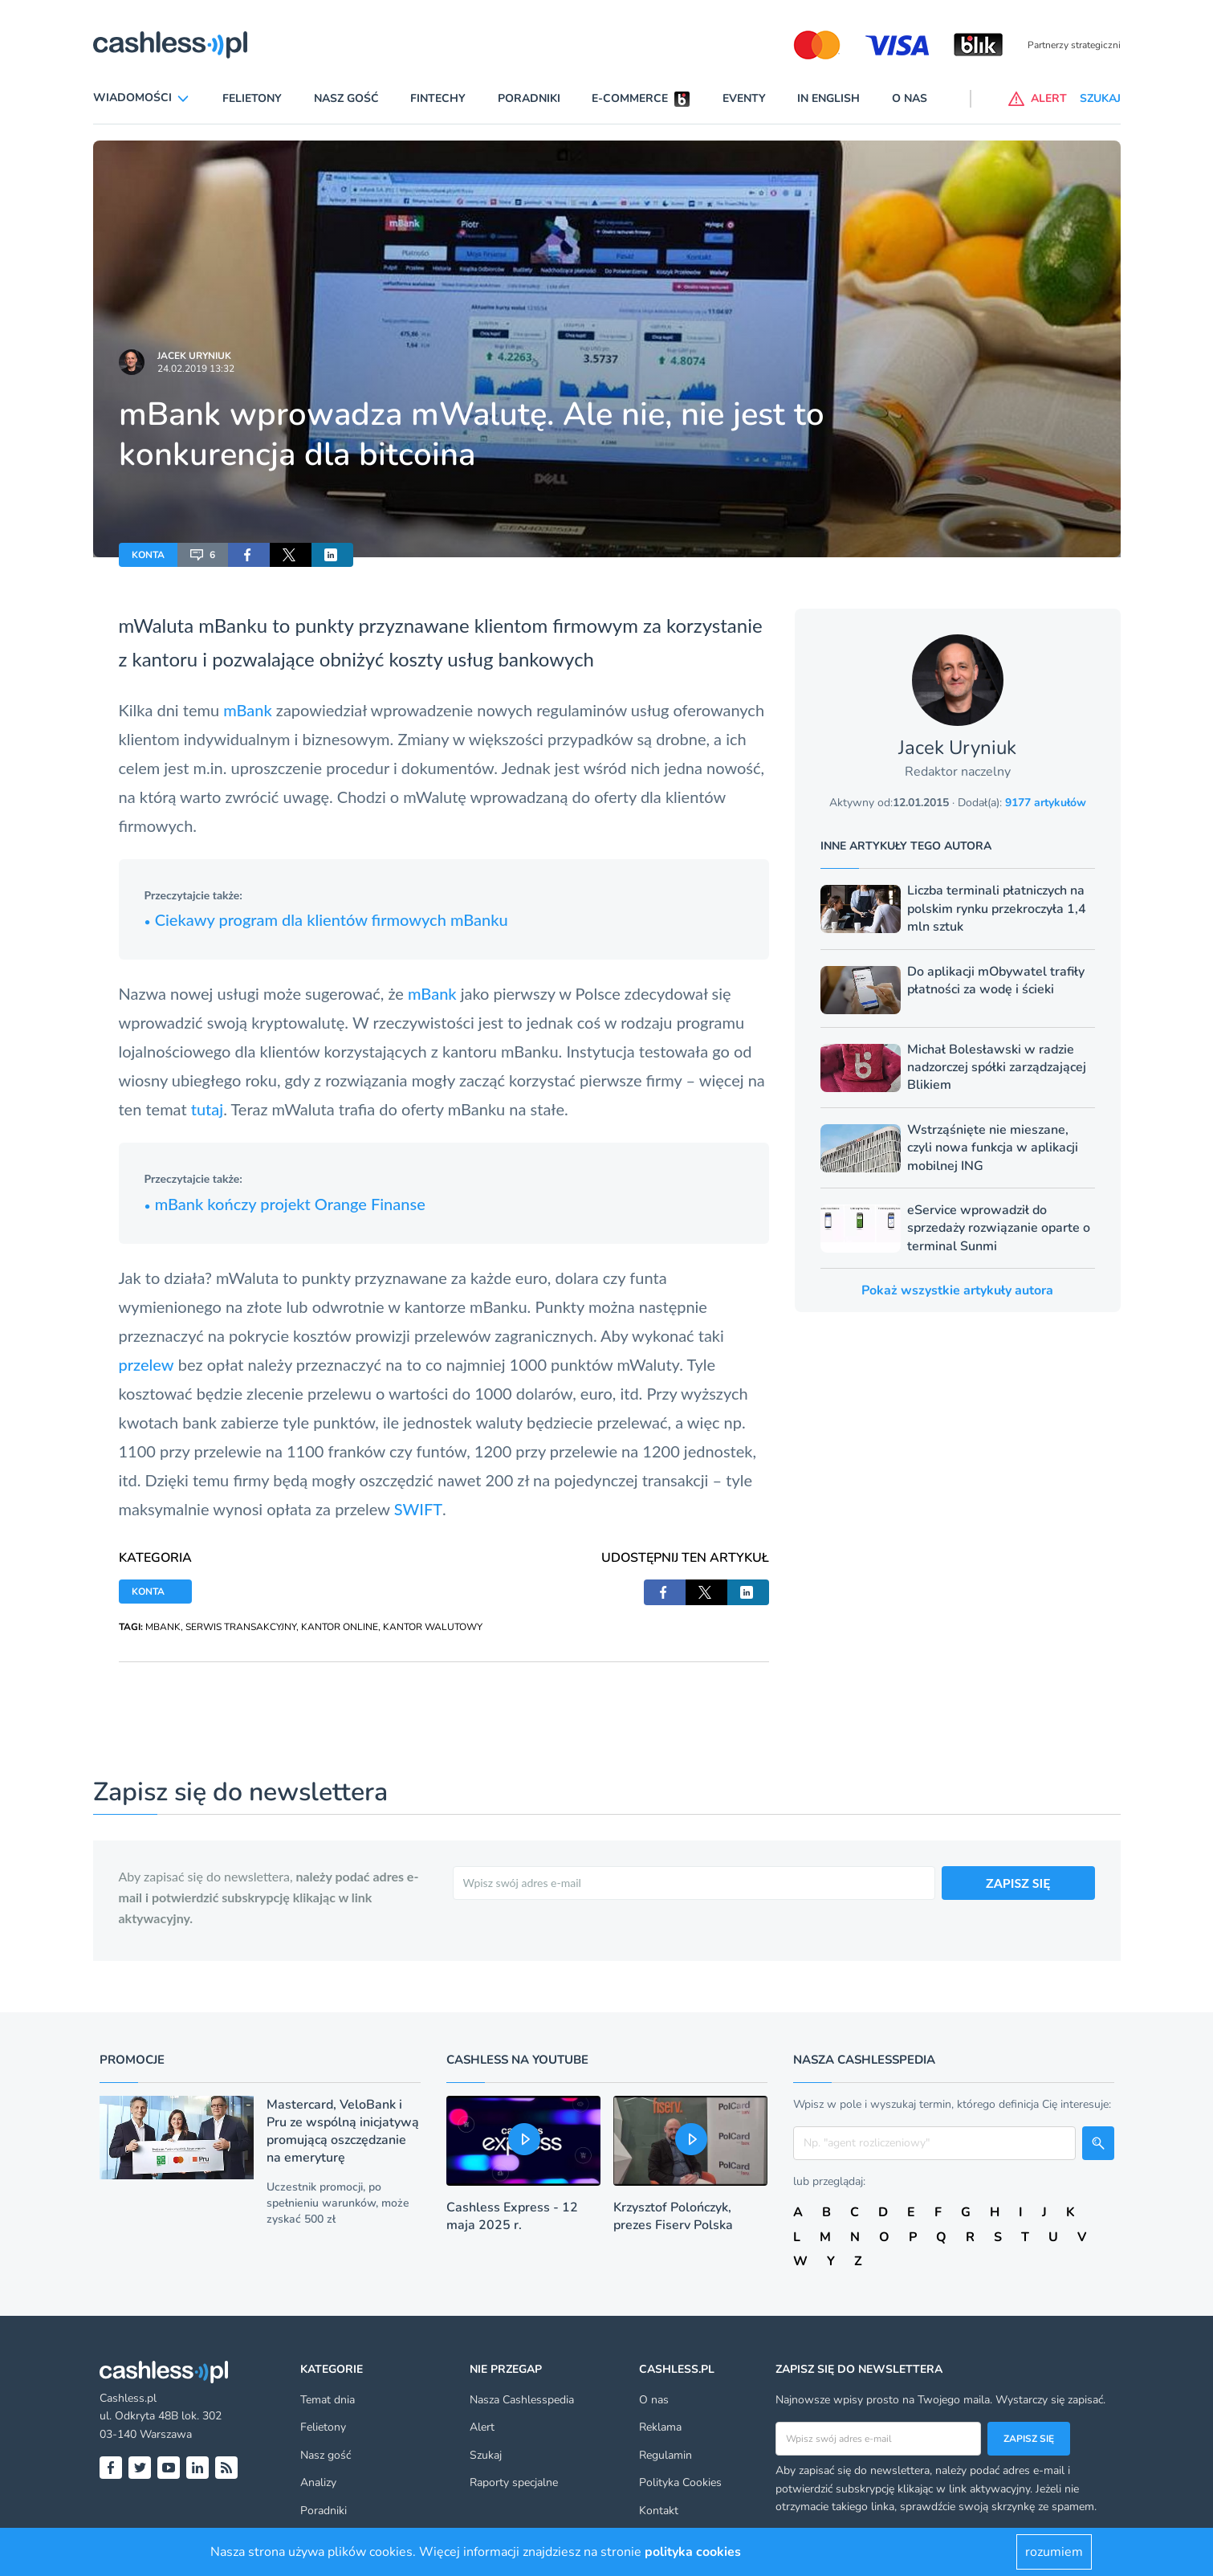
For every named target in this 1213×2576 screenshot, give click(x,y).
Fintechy (438, 98)
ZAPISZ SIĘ (1018, 1882)
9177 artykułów (1045, 802)
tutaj (207, 1109)
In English (828, 98)
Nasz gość (346, 98)
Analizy (318, 2482)
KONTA (148, 554)
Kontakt (658, 2510)
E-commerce (630, 98)
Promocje (132, 2060)
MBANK (163, 1626)
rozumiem (1054, 2552)
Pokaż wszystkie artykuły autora (957, 1290)
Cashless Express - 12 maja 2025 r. (512, 2216)
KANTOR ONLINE (339, 1626)
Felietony (252, 98)
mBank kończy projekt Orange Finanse (285, 1203)
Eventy (744, 98)
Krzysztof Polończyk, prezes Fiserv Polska (673, 2216)
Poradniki (529, 98)
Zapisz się (1028, 2438)
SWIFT (418, 1508)
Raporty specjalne (514, 2482)
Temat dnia (327, 2399)
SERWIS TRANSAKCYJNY (240, 1626)
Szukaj (486, 2455)
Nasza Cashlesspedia (522, 2399)
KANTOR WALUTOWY (432, 1626)
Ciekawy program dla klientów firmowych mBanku (326, 919)
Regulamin (665, 2455)
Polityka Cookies (680, 2482)
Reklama (660, 2427)
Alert (482, 2427)
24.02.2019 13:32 (195, 368)
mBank (249, 709)
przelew (146, 1364)
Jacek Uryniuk (194, 355)
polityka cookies (693, 2552)
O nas (909, 98)
